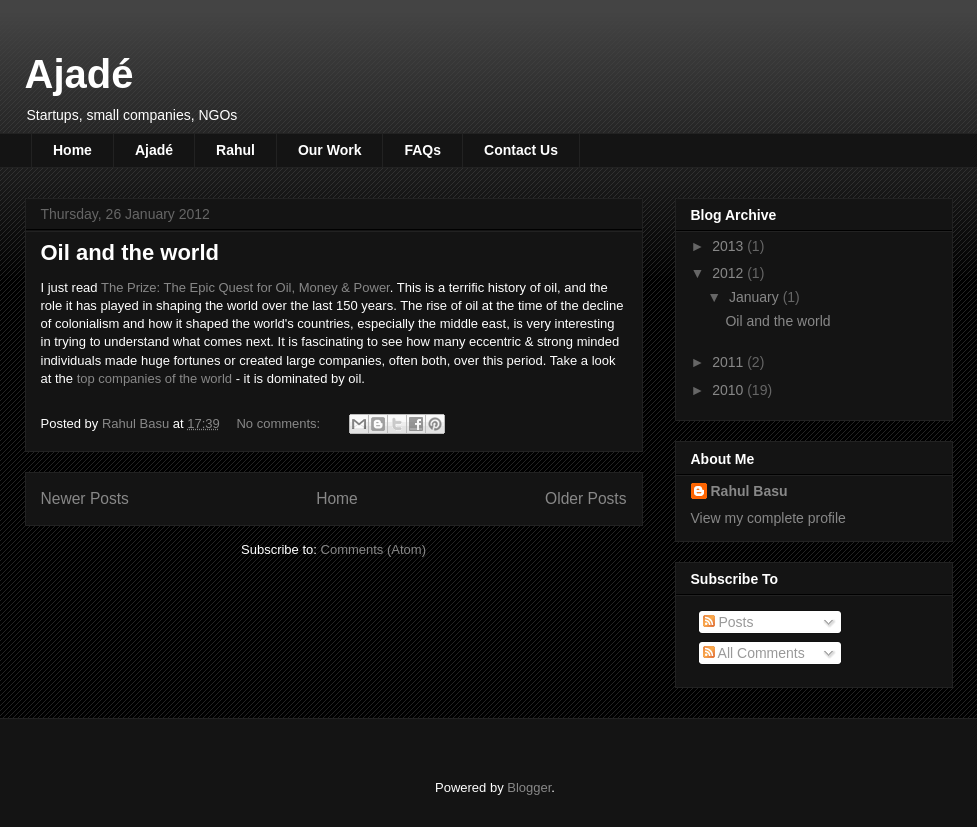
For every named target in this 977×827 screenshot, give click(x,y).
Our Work (330, 150)
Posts (728, 622)
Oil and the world (130, 252)
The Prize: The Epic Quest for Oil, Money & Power (245, 287)
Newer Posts (85, 498)
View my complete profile (768, 518)
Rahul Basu (749, 491)
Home (72, 150)
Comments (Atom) (373, 549)
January (756, 297)
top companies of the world (154, 378)
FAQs (422, 150)
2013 (729, 246)
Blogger (529, 787)
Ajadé (79, 74)
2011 (729, 362)
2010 (729, 390)
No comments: (279, 423)
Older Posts (585, 498)
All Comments (754, 653)
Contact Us (521, 150)
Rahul (235, 150)
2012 (729, 273)
